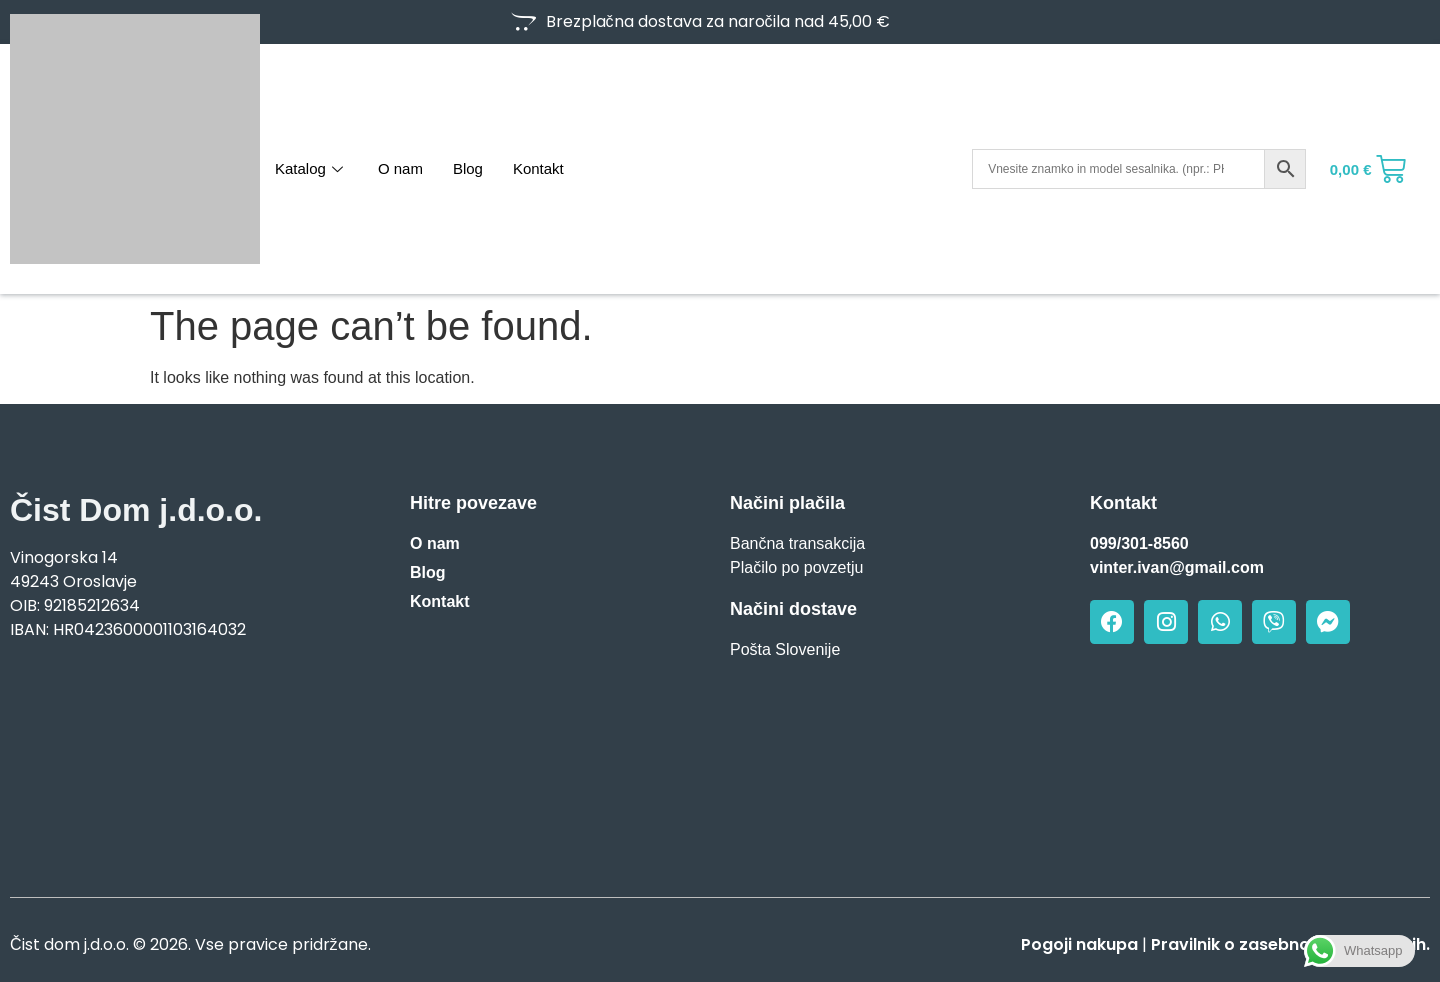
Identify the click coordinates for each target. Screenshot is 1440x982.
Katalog (311, 168)
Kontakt (538, 168)
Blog (468, 168)
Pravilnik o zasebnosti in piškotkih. (1290, 944)
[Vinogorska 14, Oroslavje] (180, 762)
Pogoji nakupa (1079, 944)
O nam (400, 168)
